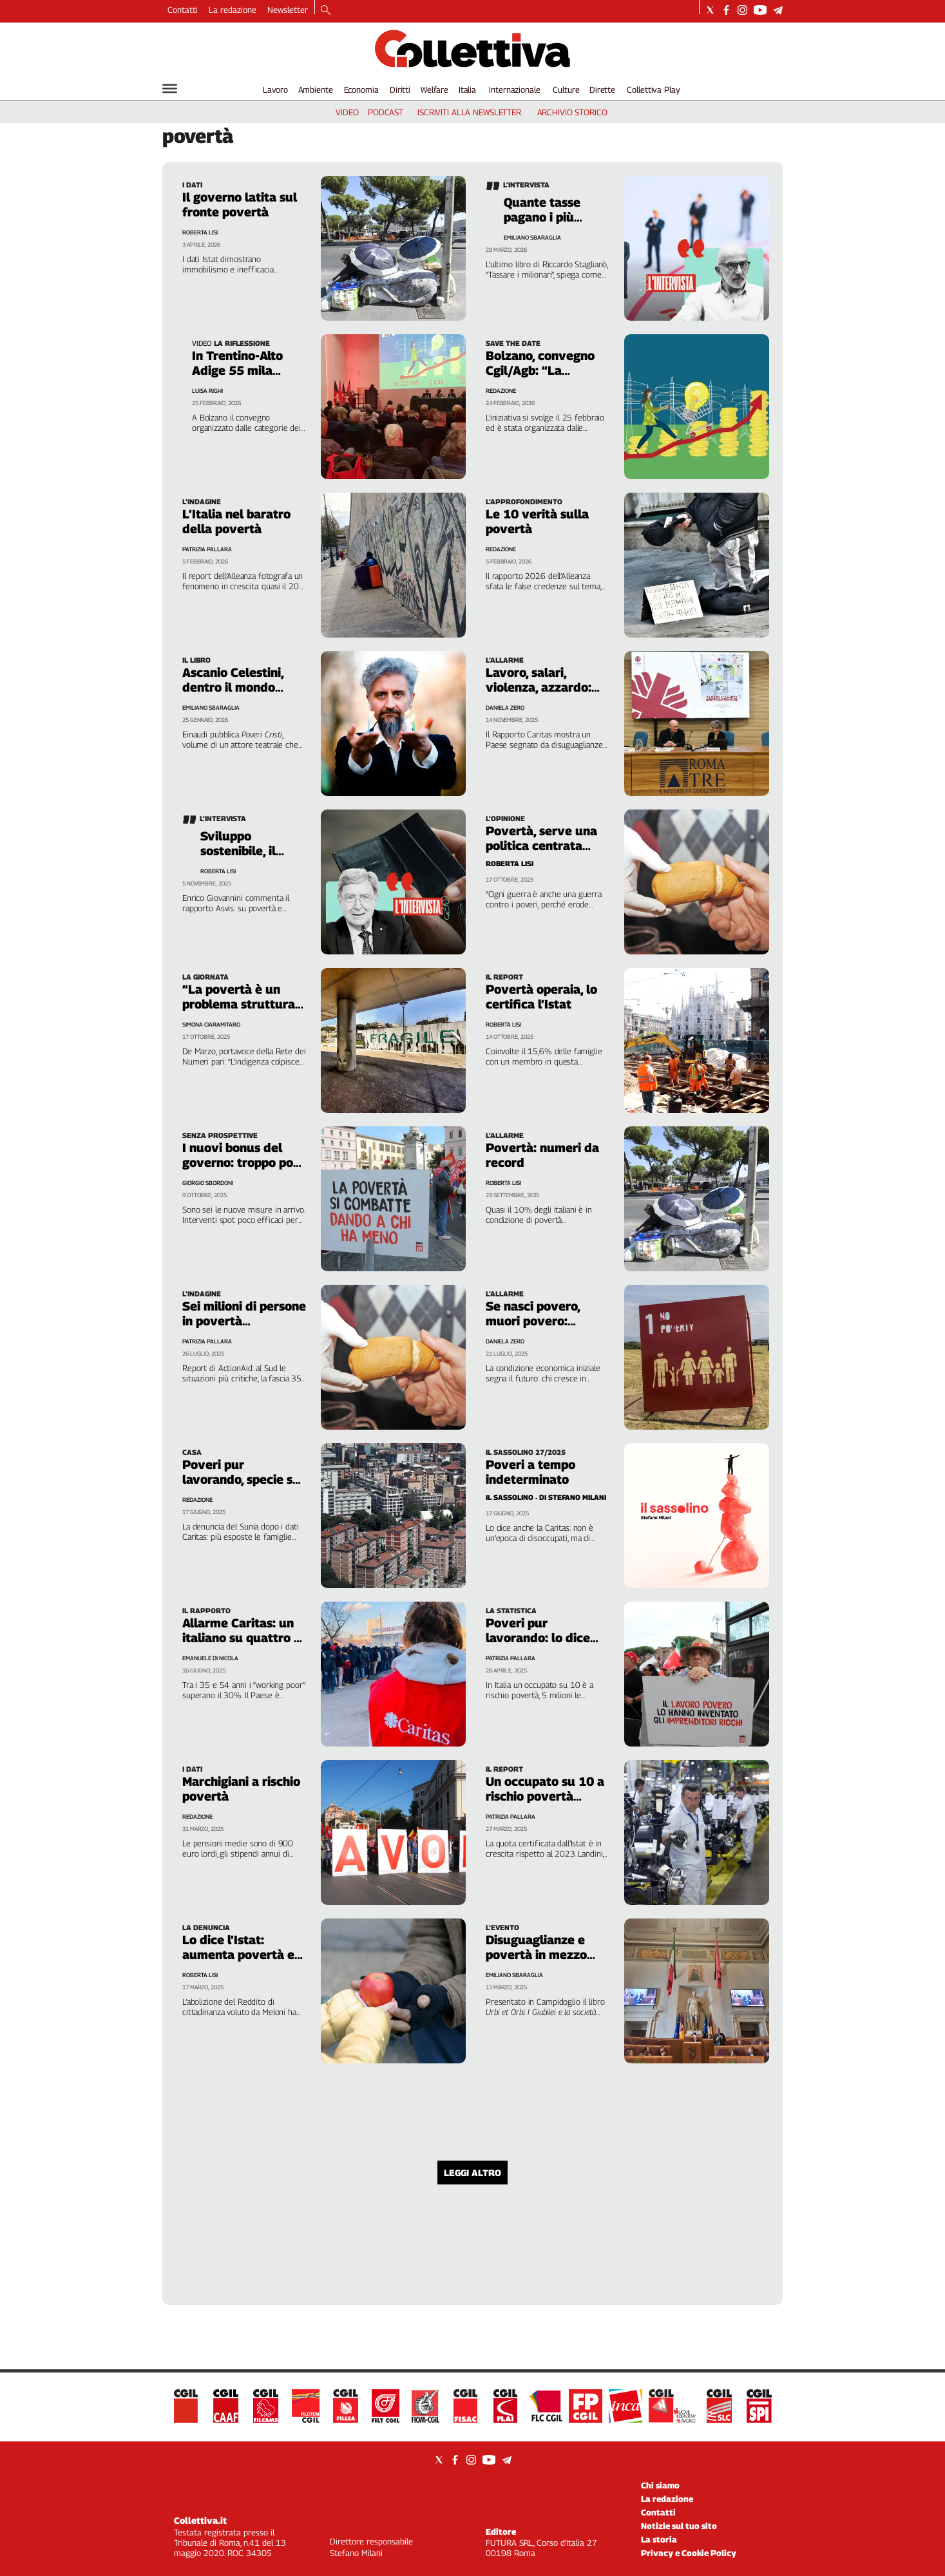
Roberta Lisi (200, 232)
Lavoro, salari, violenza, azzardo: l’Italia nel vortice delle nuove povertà (545, 694)
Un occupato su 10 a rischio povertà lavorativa (545, 1796)
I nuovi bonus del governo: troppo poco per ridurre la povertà (244, 1170)
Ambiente (315, 89)
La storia (659, 2539)
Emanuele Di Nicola (210, 1658)
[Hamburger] (169, 88)
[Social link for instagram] (742, 10)
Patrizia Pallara (207, 549)
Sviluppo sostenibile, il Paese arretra (240, 851)
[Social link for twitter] (710, 10)
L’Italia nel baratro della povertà (236, 521)
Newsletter (287, 10)
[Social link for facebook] (726, 10)
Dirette (602, 89)
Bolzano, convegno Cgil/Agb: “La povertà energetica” (544, 370)
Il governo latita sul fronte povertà (239, 204)
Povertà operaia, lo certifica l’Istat (541, 996)
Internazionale (514, 89)
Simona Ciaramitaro (211, 1024)
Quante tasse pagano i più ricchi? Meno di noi (547, 224)
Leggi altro (472, 2172)
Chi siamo (660, 2485)
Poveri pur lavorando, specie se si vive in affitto (241, 1479)
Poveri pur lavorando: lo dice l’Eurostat (538, 1638)
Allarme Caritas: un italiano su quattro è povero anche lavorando (241, 1645)
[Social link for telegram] (778, 10)
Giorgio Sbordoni (207, 1182)
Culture (566, 89)
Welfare (434, 89)
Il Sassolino (509, 1497)
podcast (385, 112)
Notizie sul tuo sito (679, 2526)
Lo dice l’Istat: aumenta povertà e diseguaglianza (238, 1954)
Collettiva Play (653, 89)
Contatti (182, 10)
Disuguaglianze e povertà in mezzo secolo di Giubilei (536, 1954)
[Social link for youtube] (760, 10)
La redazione (232, 10)
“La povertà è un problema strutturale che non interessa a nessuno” (244, 1011)
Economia (361, 89)
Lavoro (275, 89)
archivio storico (572, 112)
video (347, 112)
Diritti (400, 89)
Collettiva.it (200, 2520)
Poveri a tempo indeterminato (530, 1471)
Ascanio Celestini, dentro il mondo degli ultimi (232, 687)
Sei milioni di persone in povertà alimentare (244, 1321)
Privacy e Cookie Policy (688, 2553)
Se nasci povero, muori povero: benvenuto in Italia (541, 1321)
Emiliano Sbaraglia (532, 237)
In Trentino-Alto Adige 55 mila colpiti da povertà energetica (244, 377)
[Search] (325, 11)
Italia (467, 89)
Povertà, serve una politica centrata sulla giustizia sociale (548, 845)
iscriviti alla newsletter (469, 112)
